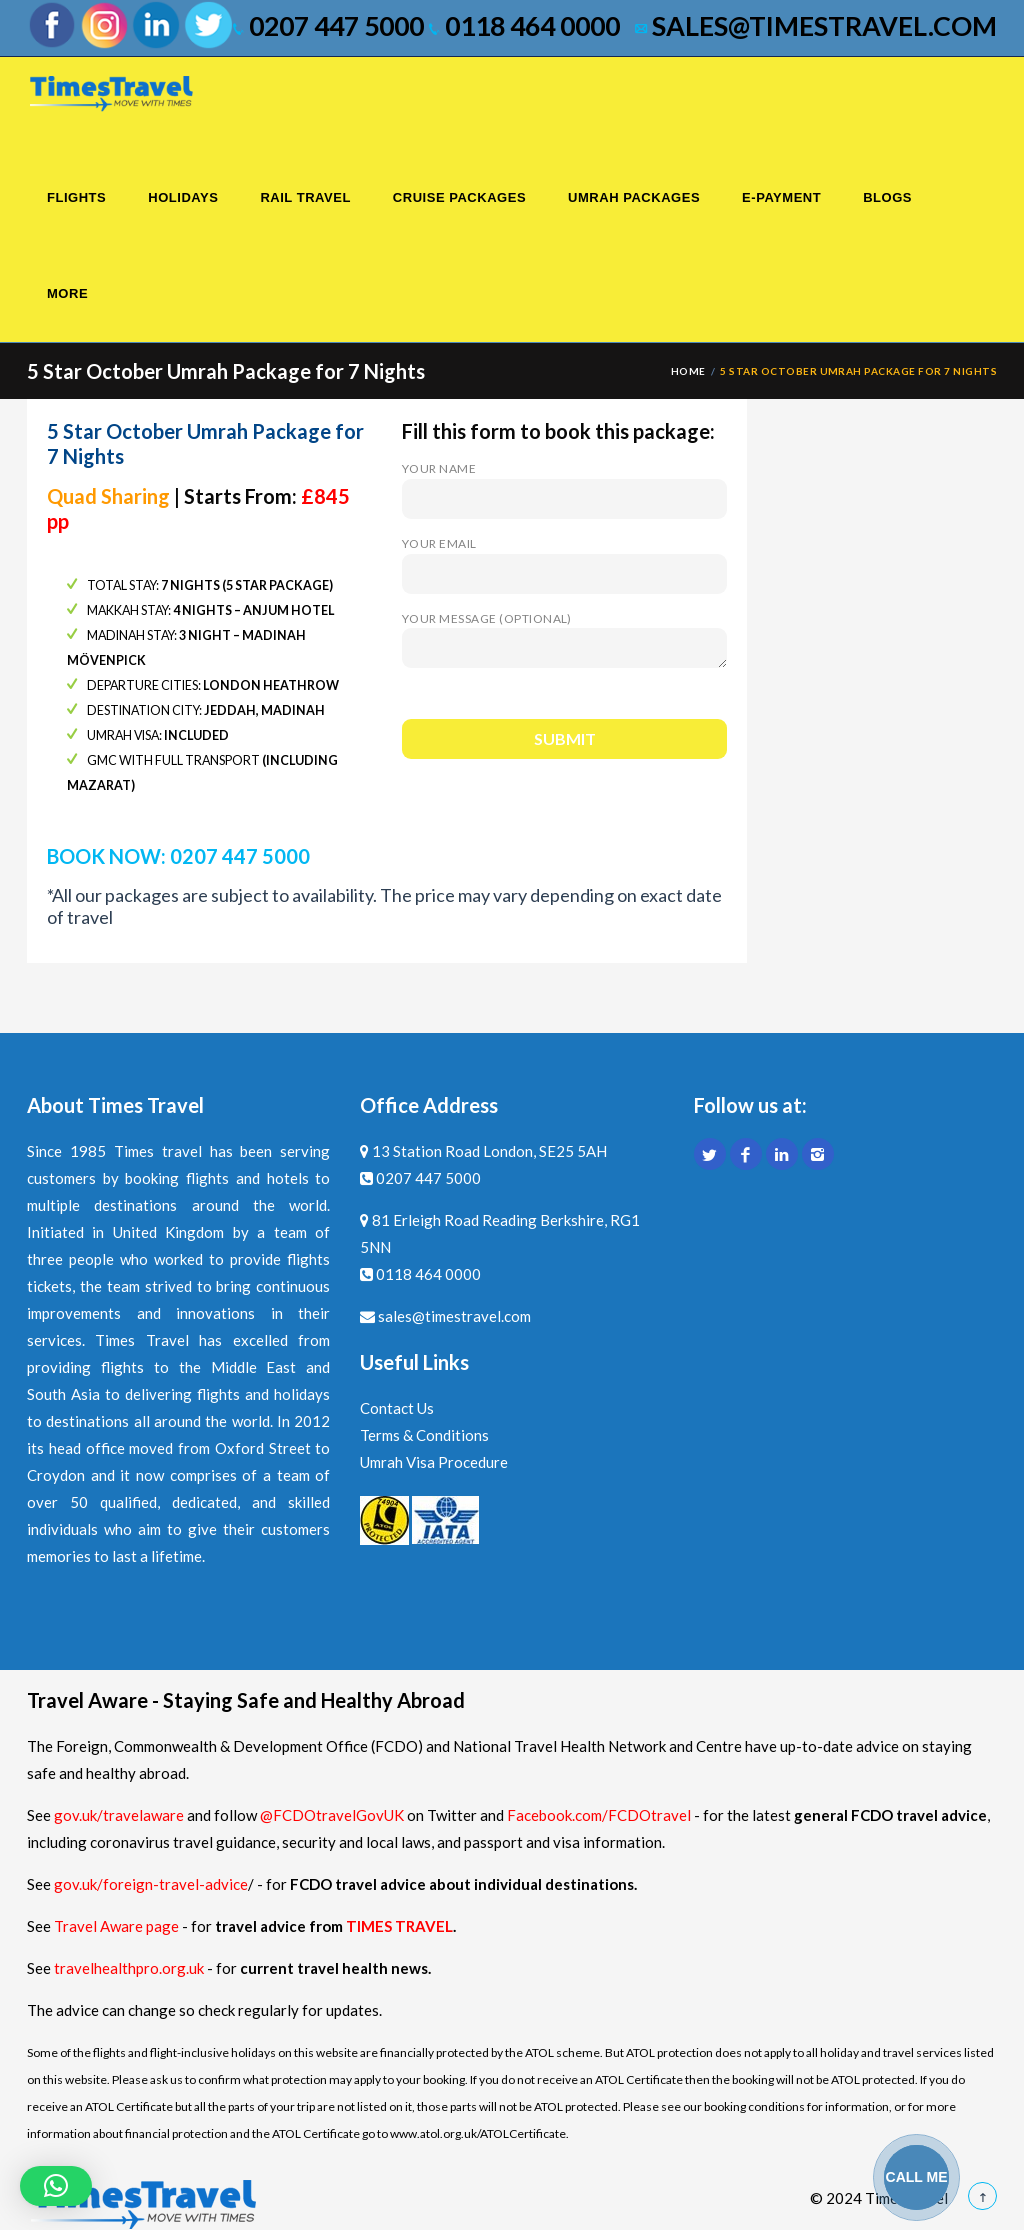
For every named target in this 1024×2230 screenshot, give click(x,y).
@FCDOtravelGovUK (332, 1815)
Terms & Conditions (424, 1435)
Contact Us (397, 1408)
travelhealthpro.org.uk (130, 1968)
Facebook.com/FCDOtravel (599, 1815)
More (67, 293)
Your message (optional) (564, 641)
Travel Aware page (116, 1926)
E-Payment (781, 197)
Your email (564, 558)
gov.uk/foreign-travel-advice (151, 1884)
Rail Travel (305, 197)
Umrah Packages (634, 197)
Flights (76, 197)
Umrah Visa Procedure (434, 1462)
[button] (56, 2186)
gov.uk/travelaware (119, 1815)
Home (688, 371)
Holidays (183, 197)
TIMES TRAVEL (399, 1926)
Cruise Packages (459, 197)
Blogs (887, 197)
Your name (564, 483)
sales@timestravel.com (816, 26)
